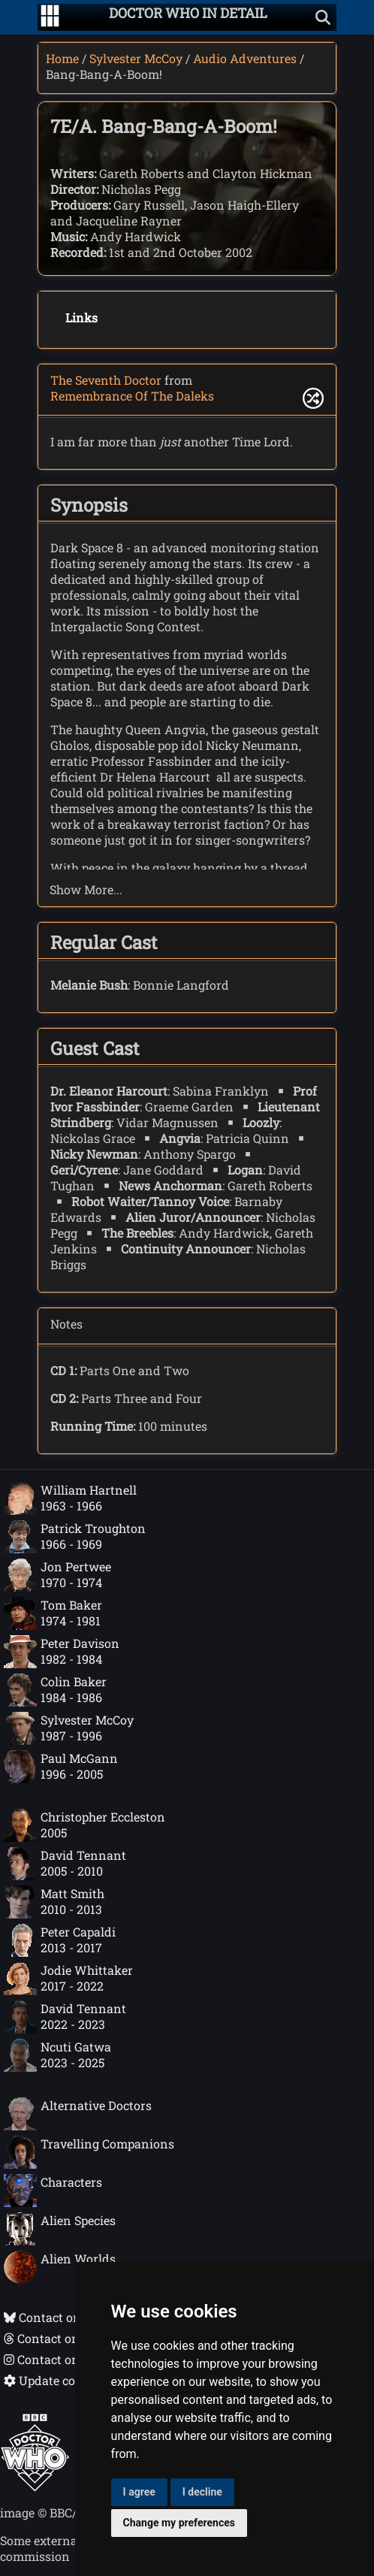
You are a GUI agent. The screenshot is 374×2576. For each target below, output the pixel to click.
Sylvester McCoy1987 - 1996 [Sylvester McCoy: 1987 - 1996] (69, 1728)
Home (62, 58)
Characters (53, 2190)
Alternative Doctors (78, 2113)
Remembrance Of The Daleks (132, 396)
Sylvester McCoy (135, 58)
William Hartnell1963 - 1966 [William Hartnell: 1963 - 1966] (70, 1498)
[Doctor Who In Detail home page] (188, 17)
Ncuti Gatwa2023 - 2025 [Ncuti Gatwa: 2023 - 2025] (57, 2055)
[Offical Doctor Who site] (35, 2487)
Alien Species (60, 2228)
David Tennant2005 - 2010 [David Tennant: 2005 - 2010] (65, 1863)
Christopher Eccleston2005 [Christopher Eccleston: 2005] (84, 1825)
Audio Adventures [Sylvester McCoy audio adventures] (245, 58)
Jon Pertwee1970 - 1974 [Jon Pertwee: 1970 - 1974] (57, 1575)
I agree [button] (139, 2492)
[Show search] (322, 17)
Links (81, 317)
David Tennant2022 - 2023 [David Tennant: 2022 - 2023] (65, 2016)
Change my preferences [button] (179, 2523)
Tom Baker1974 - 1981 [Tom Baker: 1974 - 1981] (53, 1613)
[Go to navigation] (50, 17)
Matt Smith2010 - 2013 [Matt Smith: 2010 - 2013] (54, 1901)
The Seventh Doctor (105, 380)
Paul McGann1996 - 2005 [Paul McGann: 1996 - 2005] (61, 1766)
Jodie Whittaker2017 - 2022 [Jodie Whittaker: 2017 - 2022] (68, 1978)
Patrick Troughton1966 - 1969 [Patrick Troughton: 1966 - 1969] (75, 1536)
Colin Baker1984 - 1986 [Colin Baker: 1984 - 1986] (55, 1690)
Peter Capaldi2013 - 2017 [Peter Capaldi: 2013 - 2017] (60, 1940)
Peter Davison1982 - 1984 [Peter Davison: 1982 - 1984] (61, 1651)
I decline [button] (202, 2492)
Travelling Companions (89, 2152)
